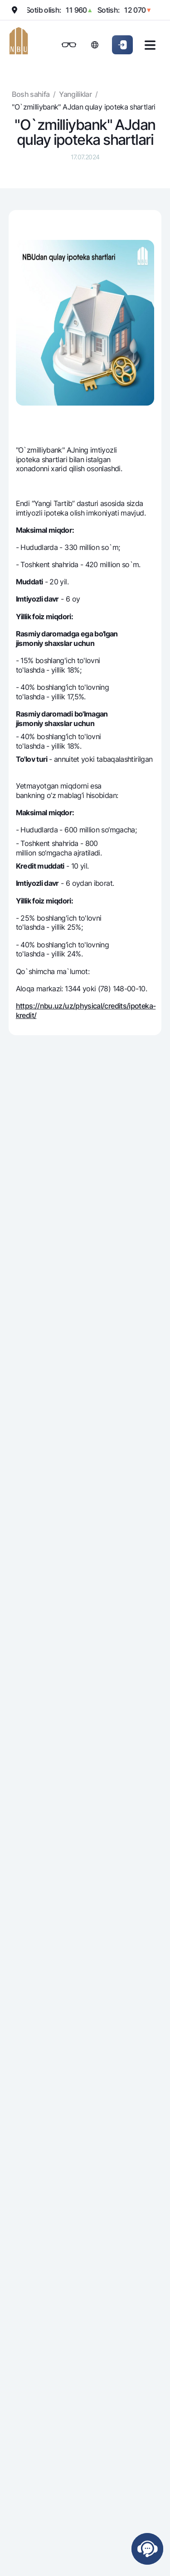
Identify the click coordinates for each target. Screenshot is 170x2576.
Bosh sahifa (30, 94)
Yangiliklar (75, 94)
